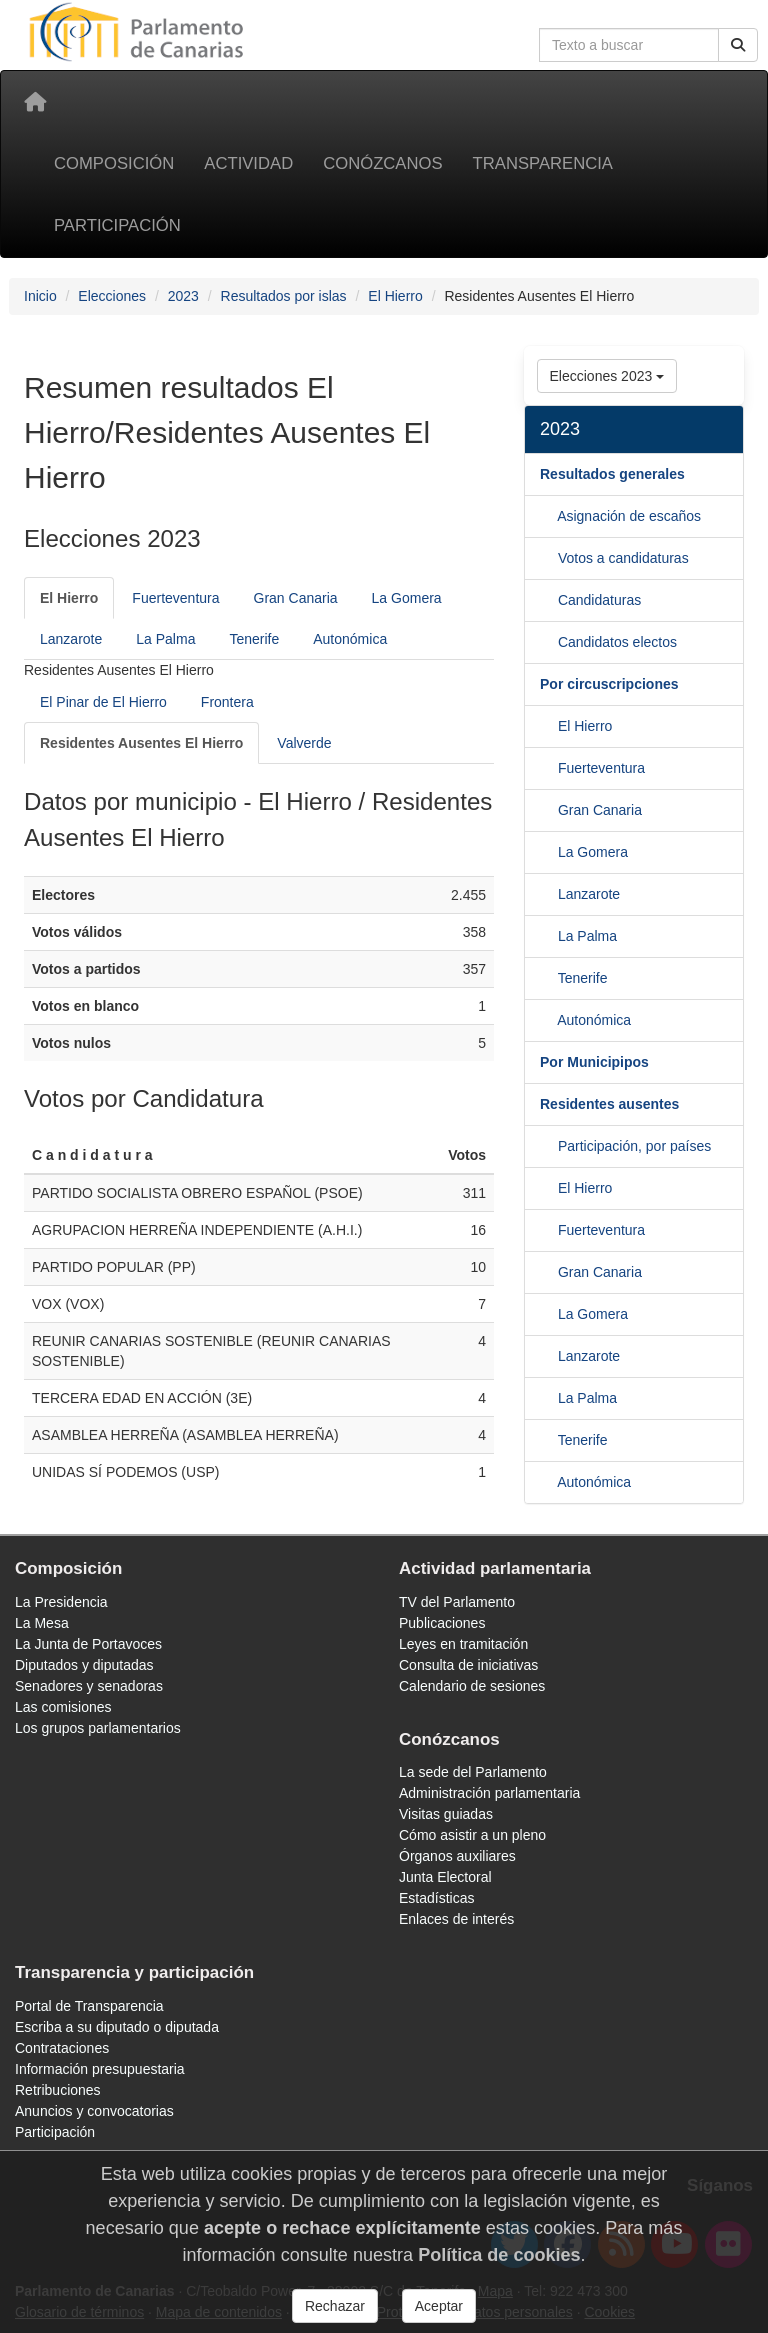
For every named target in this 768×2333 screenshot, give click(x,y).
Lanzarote (71, 639)
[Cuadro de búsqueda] (629, 45)
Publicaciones (442, 1623)
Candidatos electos (617, 642)
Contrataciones (62, 2048)
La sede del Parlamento (473, 1772)
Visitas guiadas (446, 1814)
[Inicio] (35, 102)
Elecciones (112, 296)
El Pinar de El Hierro (103, 702)
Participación (117, 225)
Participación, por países (634, 1146)
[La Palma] (549, 978)
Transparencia (543, 163)
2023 (183, 296)
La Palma (165, 639)
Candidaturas (599, 600)
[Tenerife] (548, 1020)
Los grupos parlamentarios (98, 1728)
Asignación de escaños (629, 516)
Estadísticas (436, 1898)
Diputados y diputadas (84, 1665)
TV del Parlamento (457, 1602)
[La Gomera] (549, 894)
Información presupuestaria (100, 2069)
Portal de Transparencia (89, 2006)
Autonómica (350, 639)
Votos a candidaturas (623, 558)
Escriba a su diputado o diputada (117, 2027)
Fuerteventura (175, 598)
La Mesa (42, 1623)
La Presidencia (61, 1602)
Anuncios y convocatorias (94, 2111)
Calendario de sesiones (472, 1686)
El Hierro (395, 296)
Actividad (248, 163)
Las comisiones (63, 1707)
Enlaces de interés (456, 1919)
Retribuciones (58, 2090)
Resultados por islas (284, 296)
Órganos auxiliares (457, 1856)
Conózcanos (382, 163)
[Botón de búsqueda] (738, 45)
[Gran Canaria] (549, 852)
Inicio (40, 296)
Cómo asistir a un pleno (472, 1835)
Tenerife (254, 639)
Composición (114, 163)
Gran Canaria (296, 598)
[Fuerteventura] (549, 810)
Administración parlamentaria (489, 1793)
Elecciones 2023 (607, 376)
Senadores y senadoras (89, 1686)
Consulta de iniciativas (468, 1665)
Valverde (304, 743)
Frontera (227, 702)
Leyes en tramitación (463, 1644)
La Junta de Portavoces (88, 1644)
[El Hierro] (69, 598)
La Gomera (407, 598)
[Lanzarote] (549, 936)
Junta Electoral (445, 1877)
